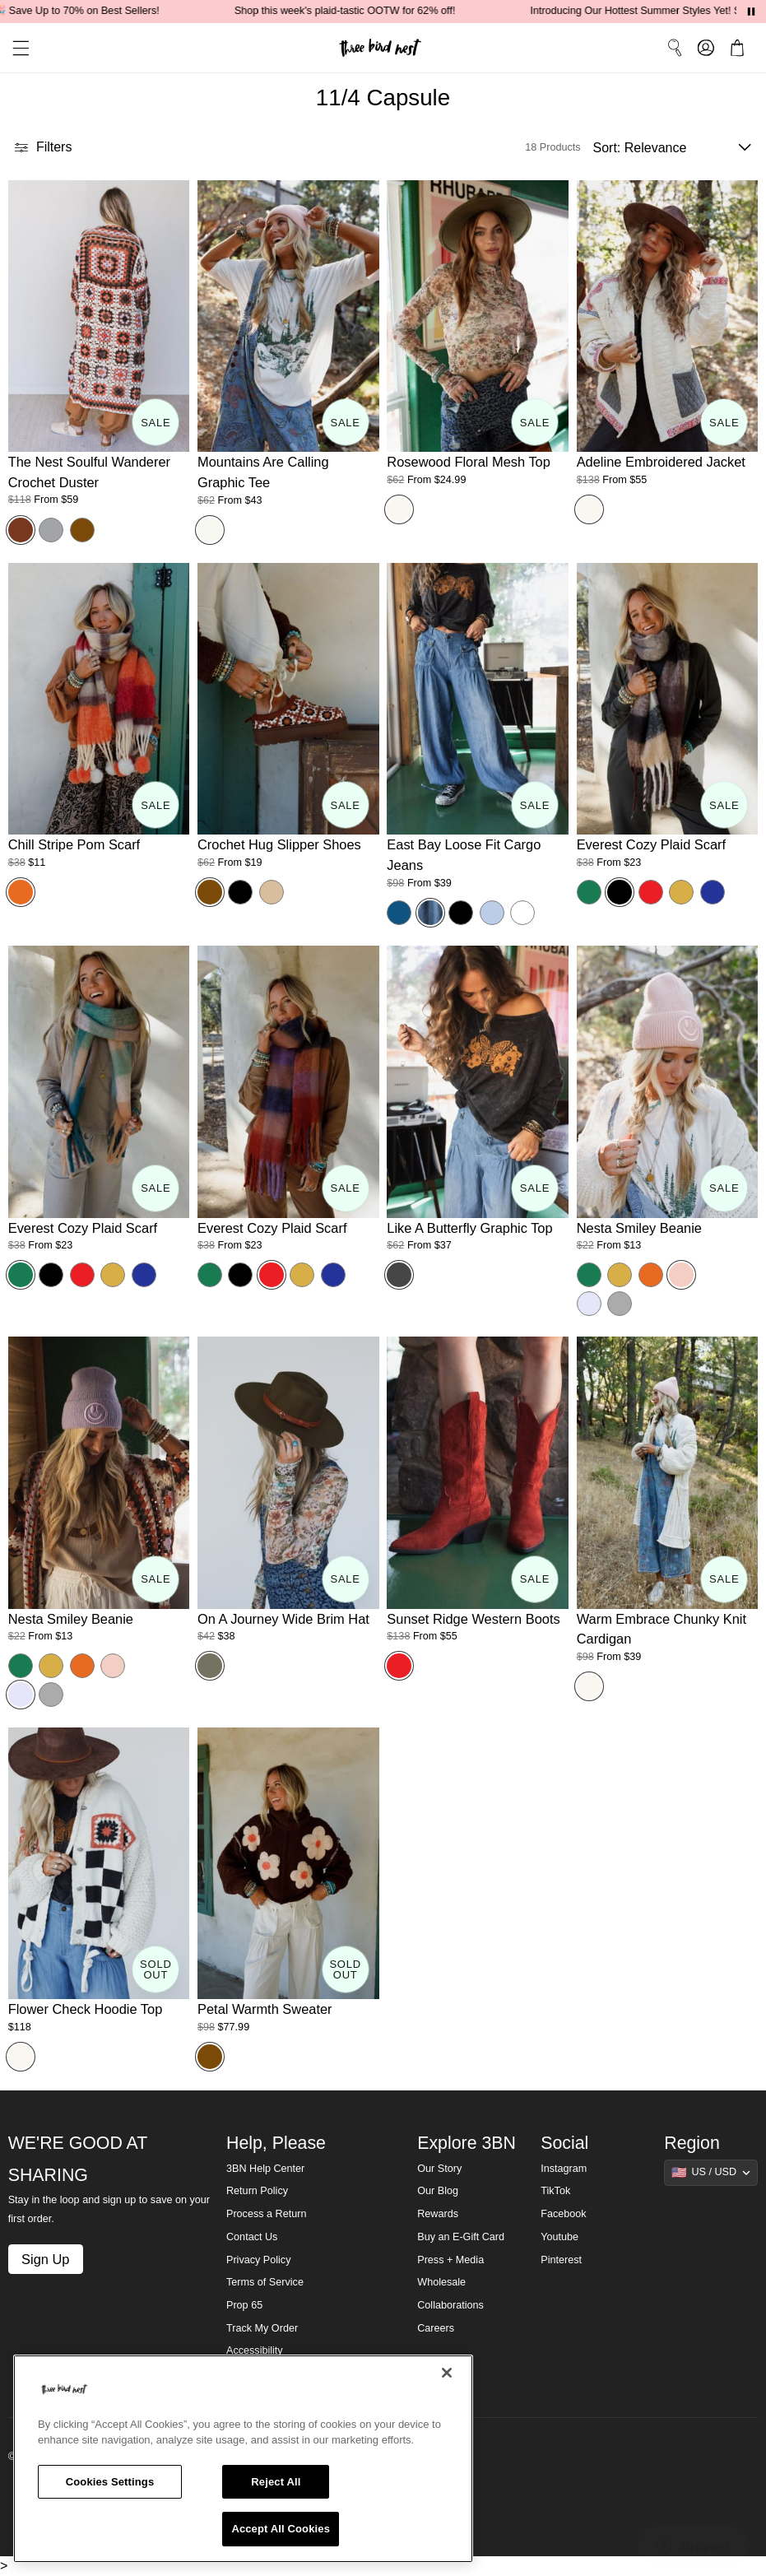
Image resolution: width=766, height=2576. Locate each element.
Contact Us (251, 2237)
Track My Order (262, 2328)
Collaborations (450, 2305)
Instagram (564, 2168)
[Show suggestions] (711, 2173)
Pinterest (561, 2260)
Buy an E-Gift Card (460, 2237)
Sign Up (45, 2259)
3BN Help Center (265, 2168)
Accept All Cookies (280, 2529)
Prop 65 (244, 2305)
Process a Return (266, 2214)
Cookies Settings (110, 2482)
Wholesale (441, 2282)
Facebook (563, 2214)
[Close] (447, 2373)
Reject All (275, 2482)
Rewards (437, 2214)
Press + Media (450, 2260)
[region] (243, 2459)
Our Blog (437, 2191)
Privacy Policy (258, 2260)
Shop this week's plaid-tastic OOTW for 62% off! (362, 10)
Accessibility (254, 2350)
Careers (435, 2328)
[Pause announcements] (751, 11)
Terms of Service (265, 2282)
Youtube (559, 2237)
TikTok (555, 2191)
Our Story (439, 2168)
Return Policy (257, 2191)
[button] (15, 48)
